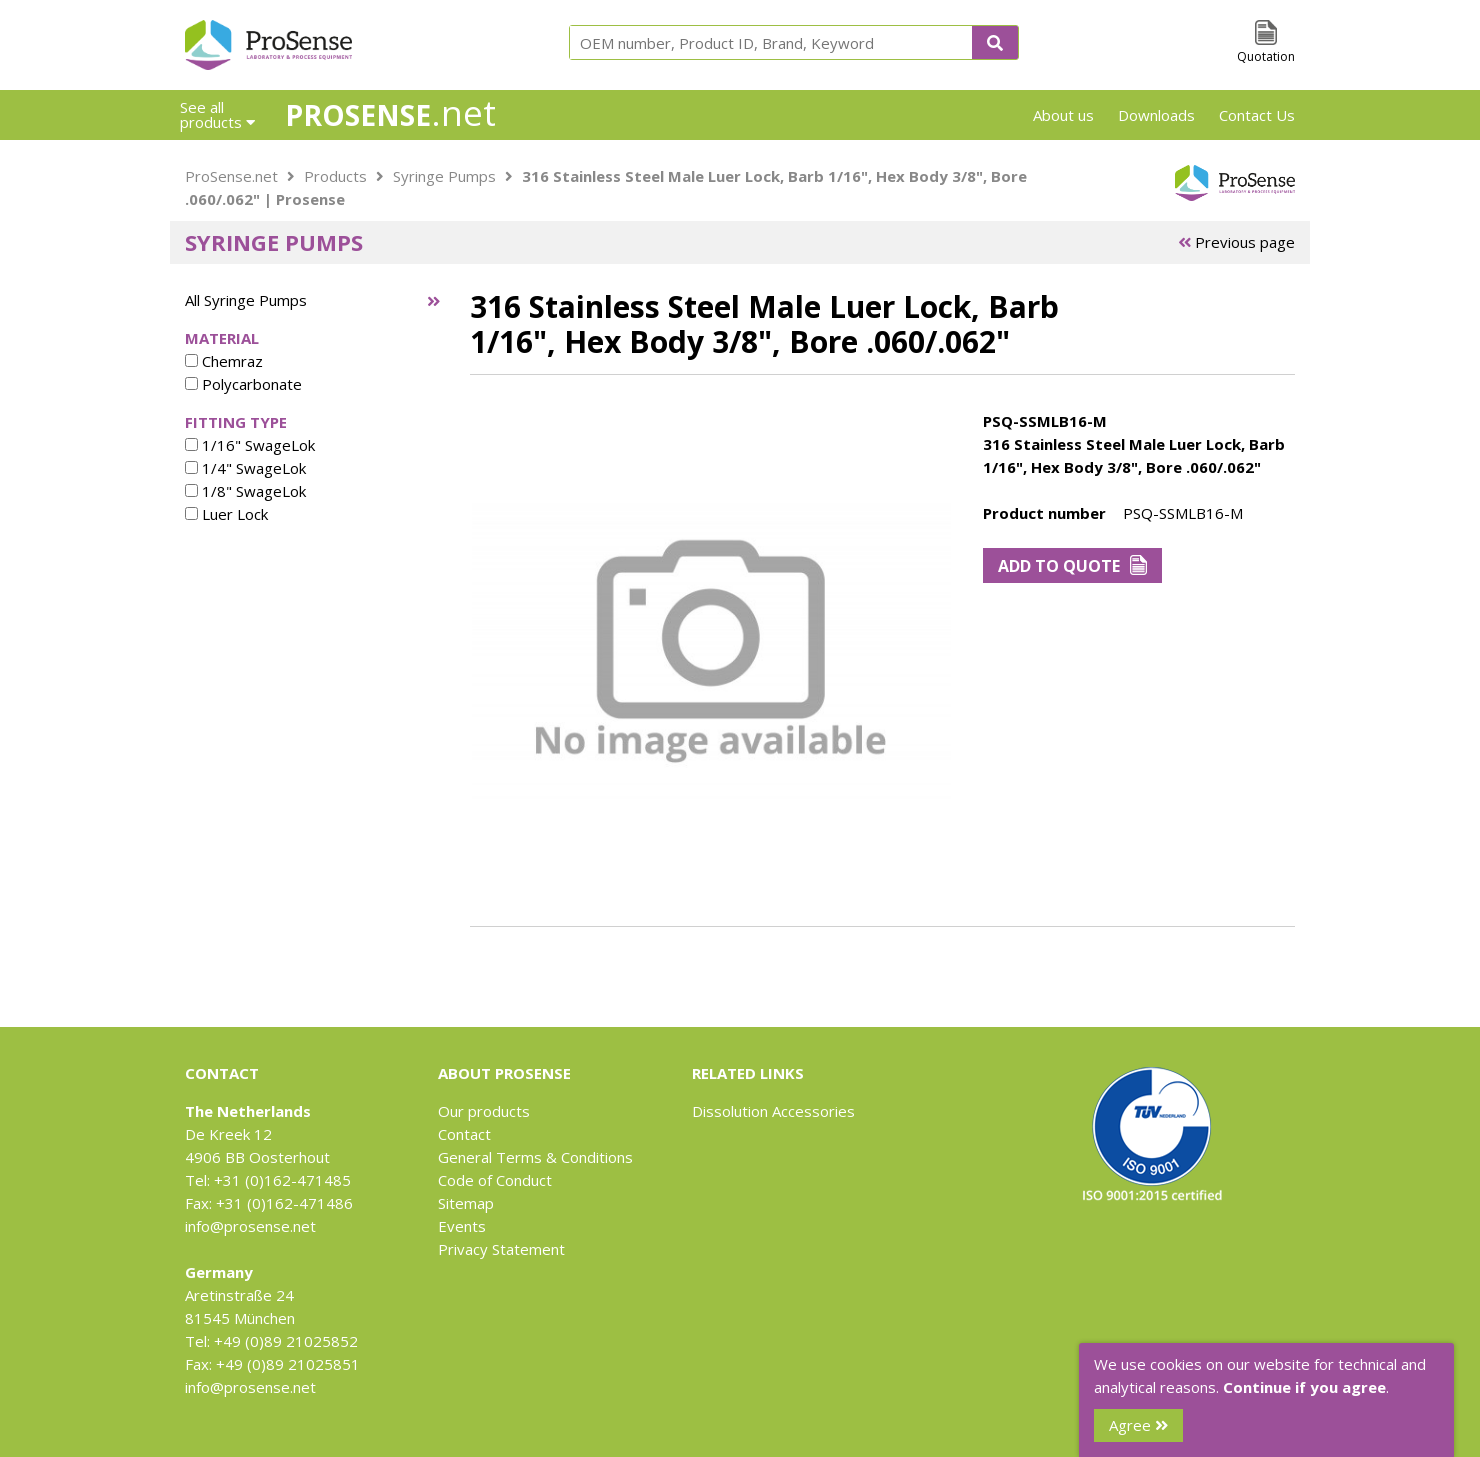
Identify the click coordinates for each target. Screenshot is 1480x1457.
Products (335, 176)
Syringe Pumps (444, 176)
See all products (217, 114)
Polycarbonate (243, 384)
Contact (464, 1134)
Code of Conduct (495, 1180)
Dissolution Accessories (773, 1111)
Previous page (1236, 242)
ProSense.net (231, 176)
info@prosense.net (250, 1226)
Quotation (1266, 56)
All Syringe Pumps (246, 300)
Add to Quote (1072, 566)
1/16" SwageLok (250, 445)
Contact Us (1257, 115)
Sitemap (466, 1203)
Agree (1138, 1425)
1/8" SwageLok (245, 491)
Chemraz (224, 361)
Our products (484, 1111)
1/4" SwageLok (245, 468)
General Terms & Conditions (535, 1157)
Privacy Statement (501, 1249)
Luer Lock (226, 514)
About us (1063, 115)
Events (462, 1226)
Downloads (1156, 115)
